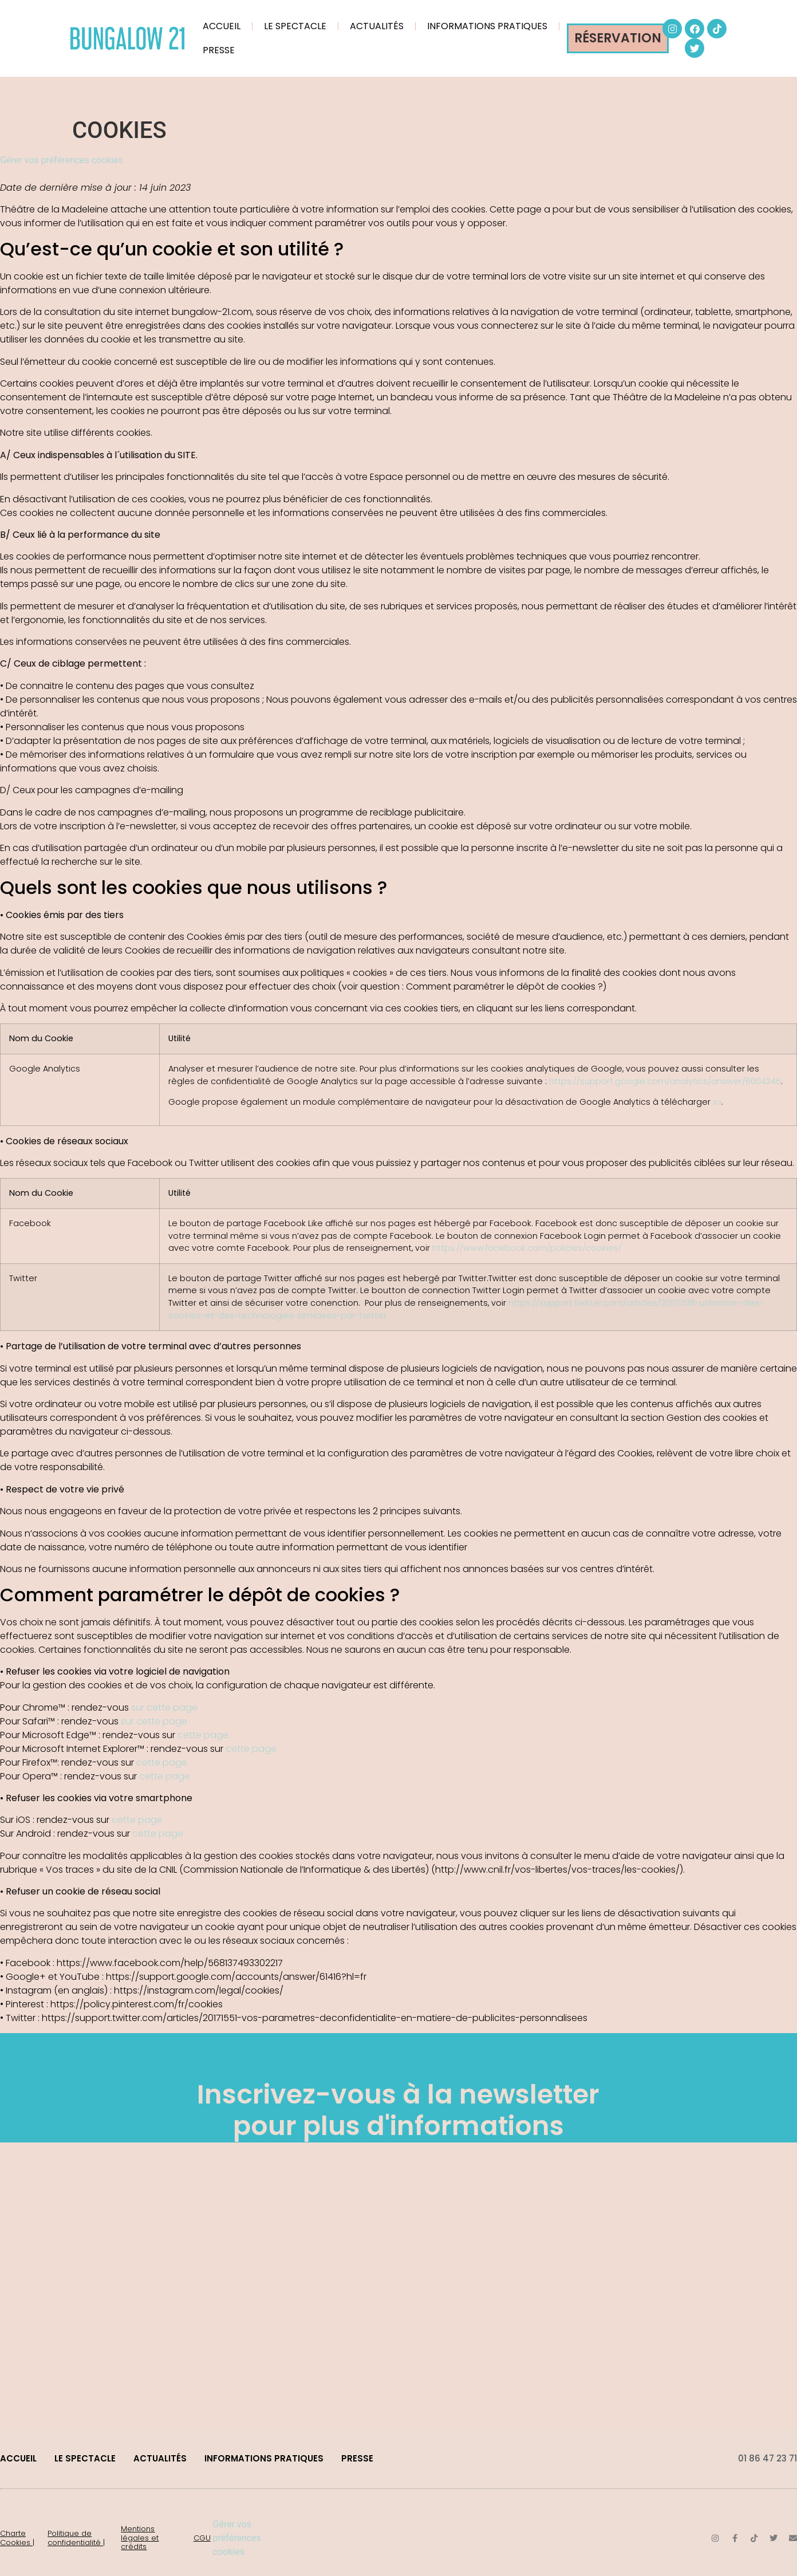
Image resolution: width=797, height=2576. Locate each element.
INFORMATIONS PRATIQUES (487, 26)
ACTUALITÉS (377, 26)
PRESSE (219, 50)
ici (717, 1102)
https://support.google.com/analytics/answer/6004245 (665, 1081)
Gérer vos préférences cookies (61, 160)
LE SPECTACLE (295, 26)
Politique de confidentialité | (76, 2538)
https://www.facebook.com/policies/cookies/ (527, 1248)
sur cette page (164, 1707)
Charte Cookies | (17, 2538)
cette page (202, 1735)
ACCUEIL (221, 26)
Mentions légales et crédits (140, 2537)
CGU (202, 2537)
